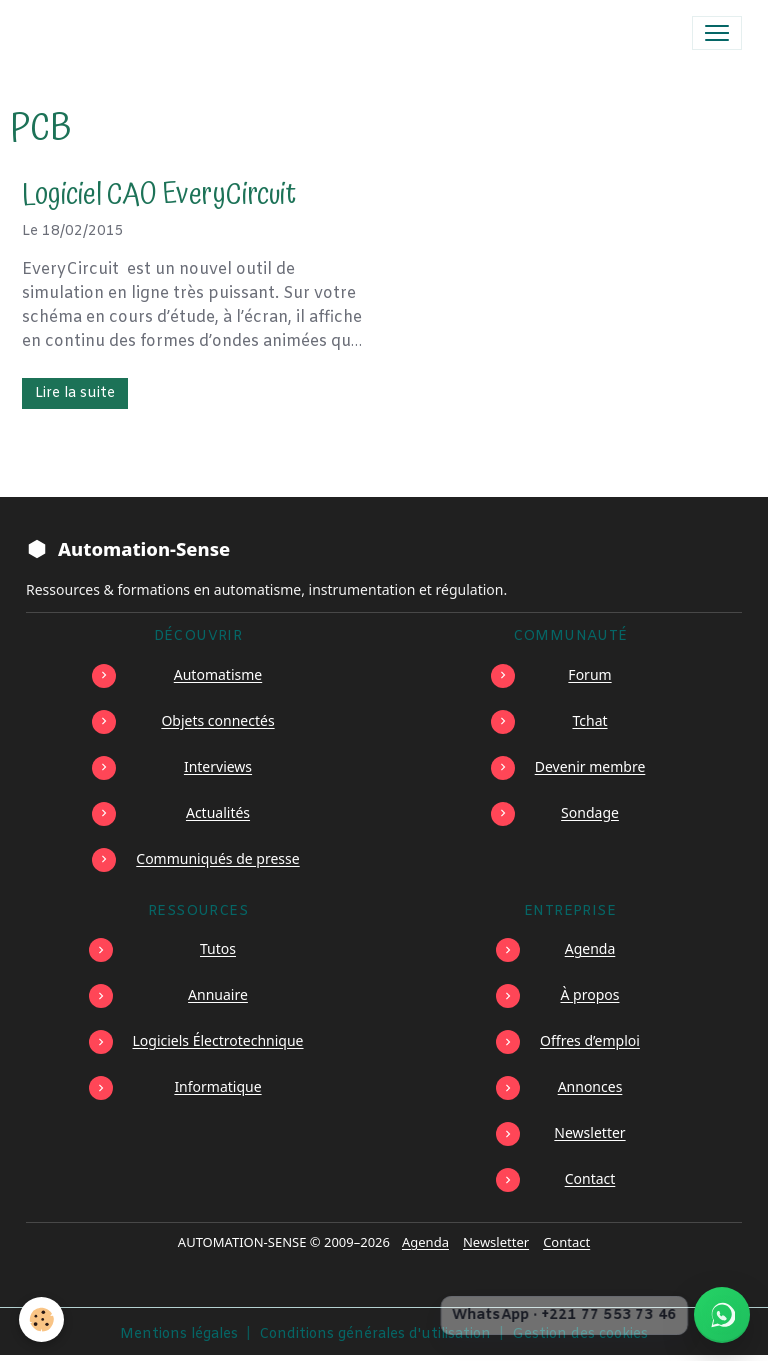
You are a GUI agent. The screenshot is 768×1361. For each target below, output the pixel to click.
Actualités (218, 812)
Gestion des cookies (580, 1334)
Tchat (589, 720)
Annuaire (218, 994)
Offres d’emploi (590, 1040)
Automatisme (218, 674)
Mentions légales (179, 1334)
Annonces (590, 1086)
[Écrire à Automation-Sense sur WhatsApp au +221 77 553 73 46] (722, 1315)
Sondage (590, 812)
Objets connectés (217, 720)
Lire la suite (75, 393)
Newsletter (589, 1132)
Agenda (590, 948)
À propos (590, 994)
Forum (589, 674)
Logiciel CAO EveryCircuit (159, 195)
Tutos (218, 948)
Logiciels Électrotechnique (218, 1040)
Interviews (218, 766)
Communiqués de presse (217, 858)
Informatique (217, 1086)
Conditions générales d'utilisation (375, 1334)
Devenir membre (590, 766)
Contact (590, 1178)
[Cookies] (42, 1319)
